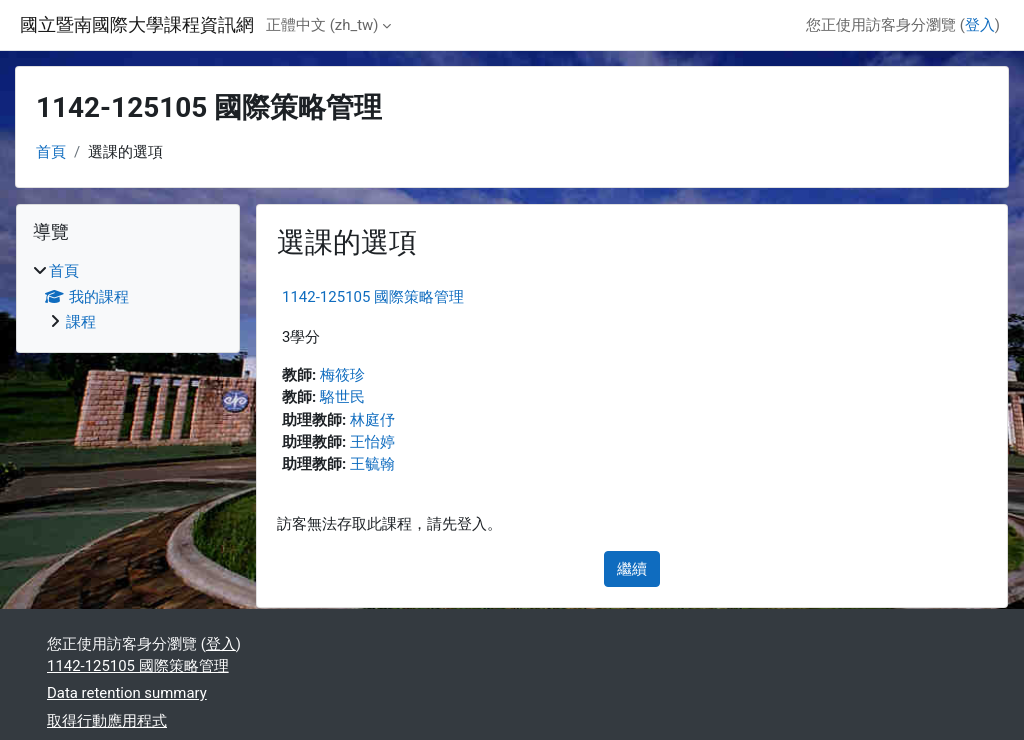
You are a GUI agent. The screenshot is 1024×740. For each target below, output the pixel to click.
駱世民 (342, 397)
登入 (980, 25)
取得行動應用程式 (107, 721)
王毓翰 (372, 464)
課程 (81, 322)
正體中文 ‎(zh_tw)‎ (322, 25)
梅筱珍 (342, 375)
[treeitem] (128, 296)
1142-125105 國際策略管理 (373, 297)
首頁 (51, 152)
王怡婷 (372, 442)
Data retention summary (127, 693)
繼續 (632, 569)
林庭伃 (372, 420)
